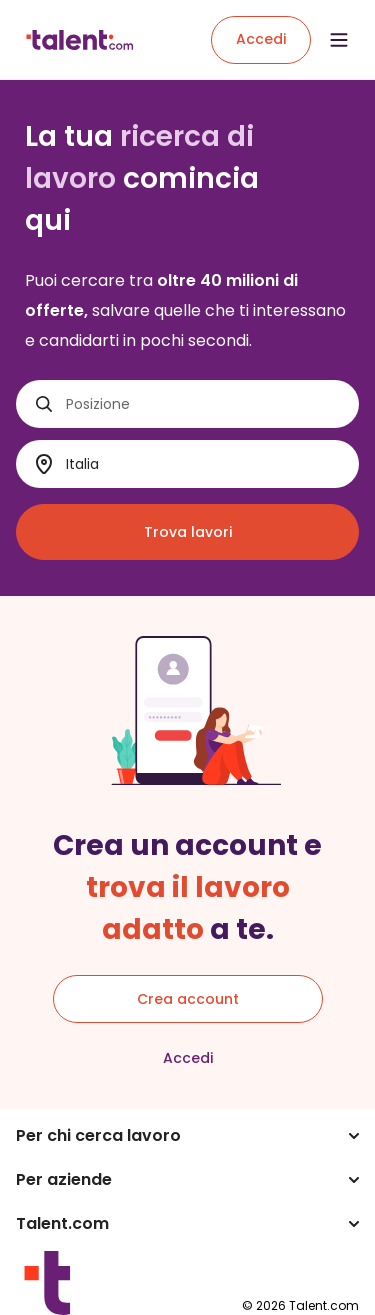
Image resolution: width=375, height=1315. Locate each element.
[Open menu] (339, 40)
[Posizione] (204, 404)
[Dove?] (204, 464)
